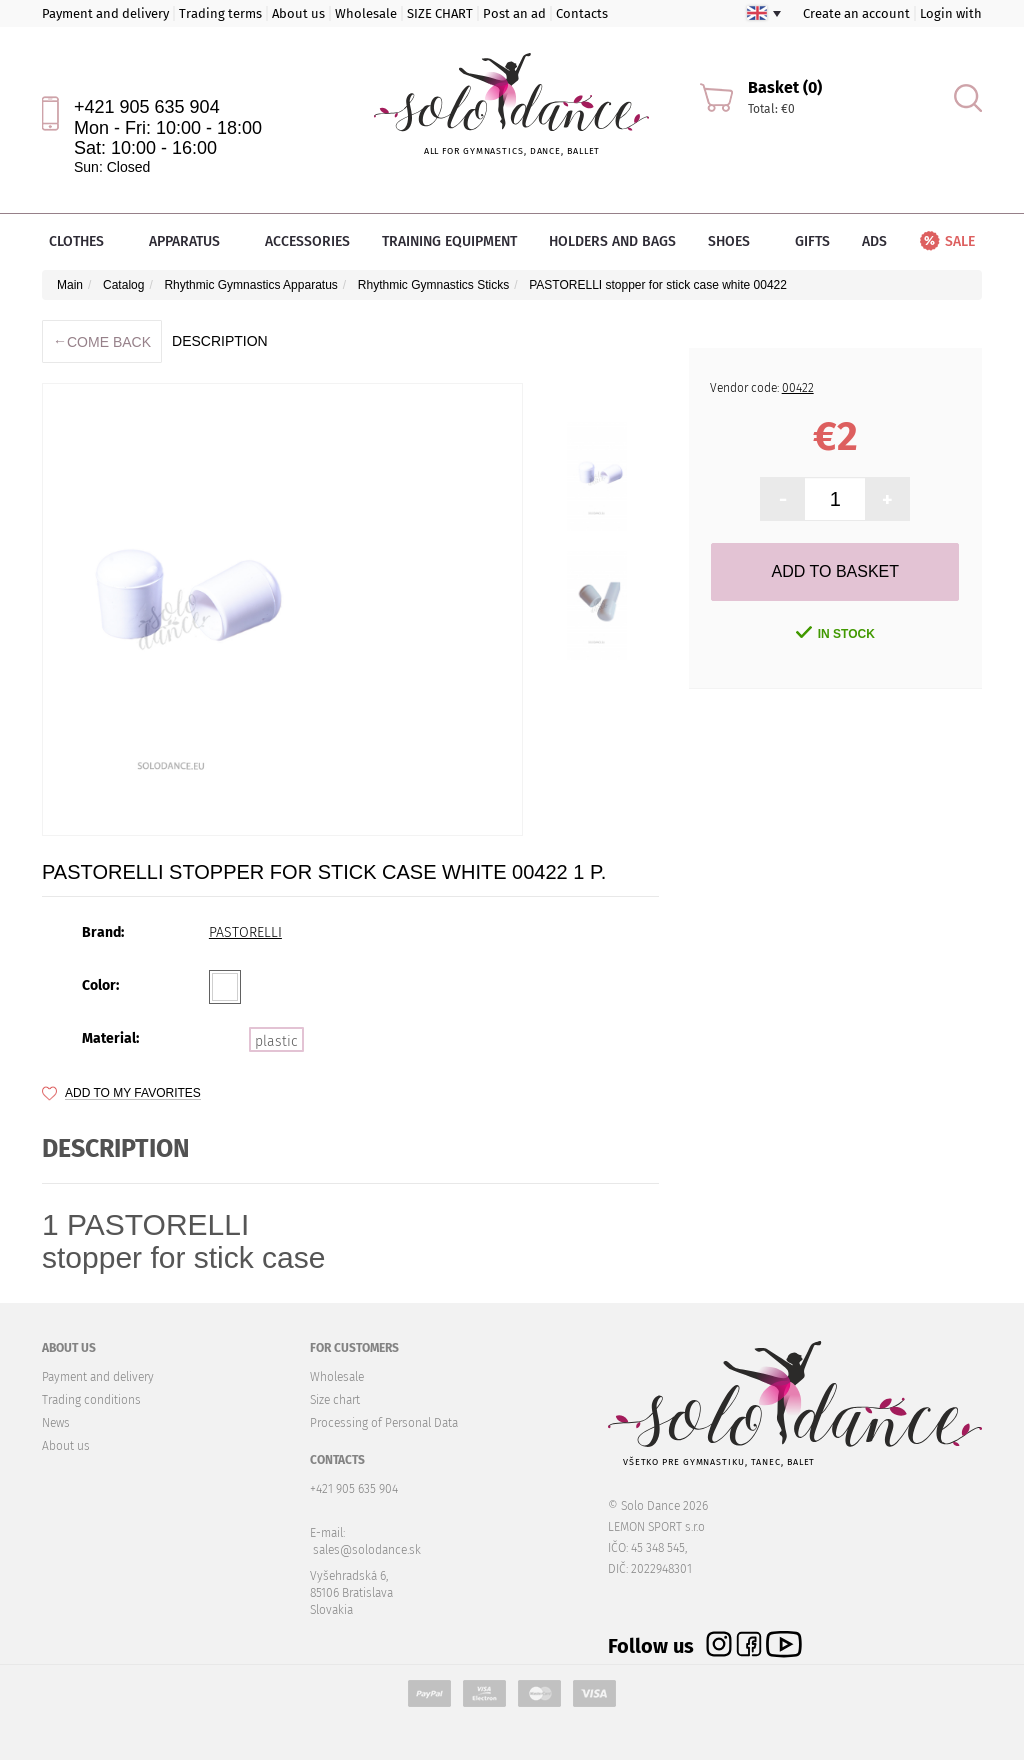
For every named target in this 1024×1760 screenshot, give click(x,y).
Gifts (812, 241)
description (220, 341)
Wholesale (366, 13)
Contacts (582, 13)
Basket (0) (785, 87)
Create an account (856, 13)
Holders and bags (612, 241)
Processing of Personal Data (384, 1423)
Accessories (307, 241)
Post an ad (514, 13)
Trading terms (220, 13)
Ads (874, 241)
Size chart (335, 1400)
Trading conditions (91, 1400)
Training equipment (449, 241)
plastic (276, 1041)
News (56, 1423)
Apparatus (191, 241)
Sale (946, 241)
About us (298, 13)
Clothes (83, 241)
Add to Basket (835, 571)
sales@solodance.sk (367, 1550)
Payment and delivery (105, 13)
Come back (102, 341)
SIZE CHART (440, 13)
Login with (951, 13)
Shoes (735, 241)
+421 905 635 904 (147, 107)
